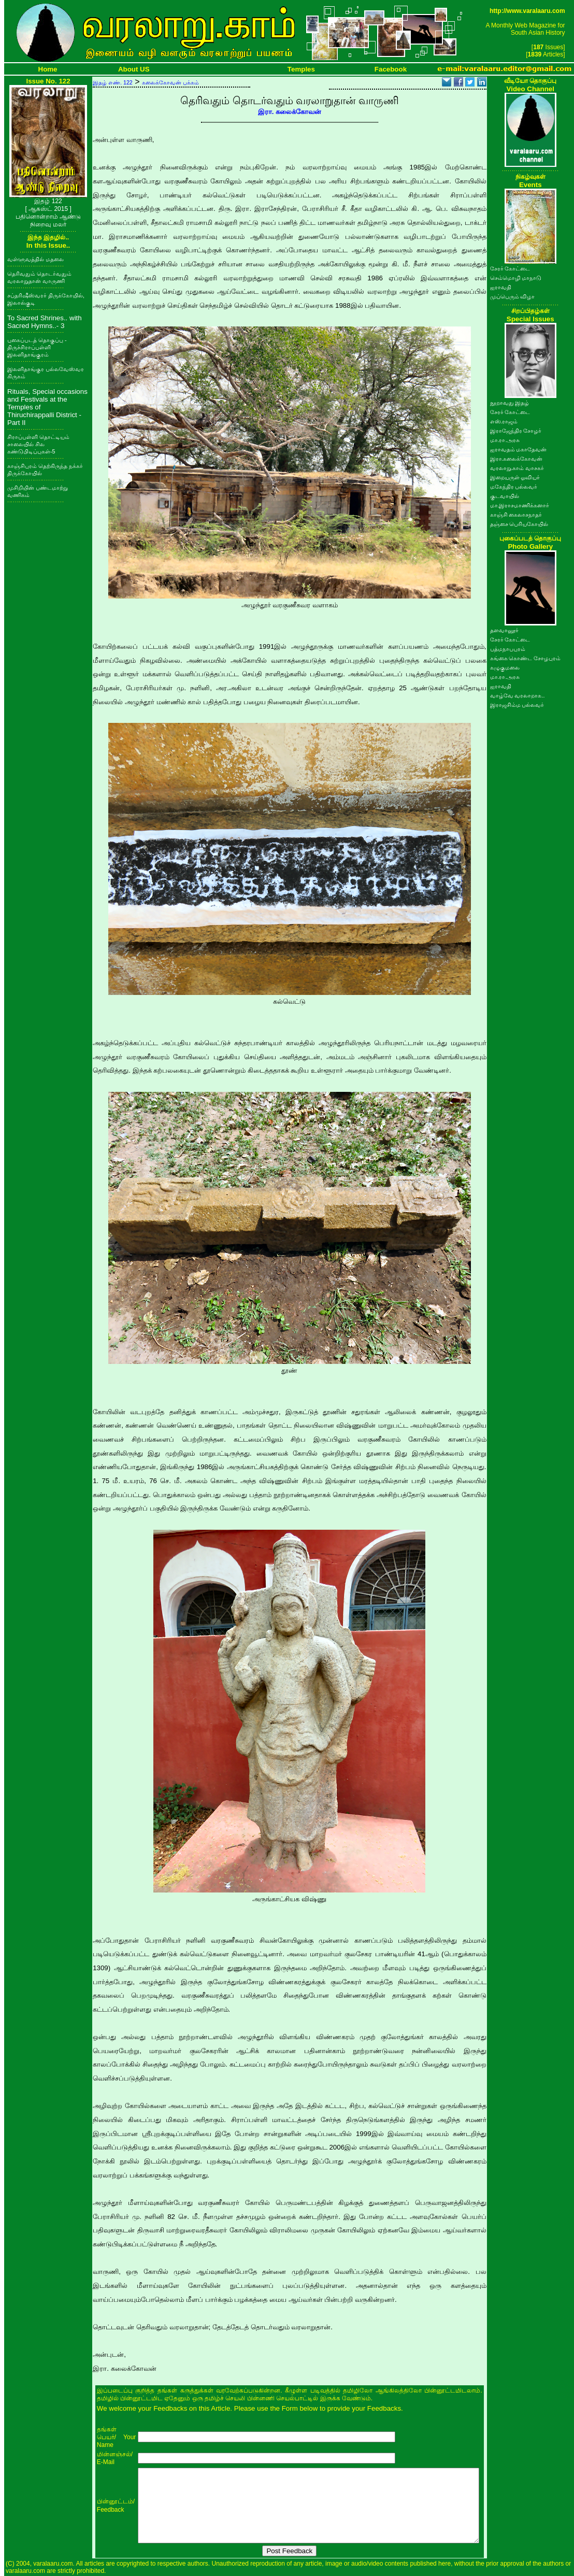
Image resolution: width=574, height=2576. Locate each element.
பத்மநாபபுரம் (507, 649)
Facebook (391, 69)
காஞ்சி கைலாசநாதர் (516, 514)
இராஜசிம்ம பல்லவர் (517, 705)
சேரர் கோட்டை (510, 268)
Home (48, 69)
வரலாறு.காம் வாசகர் (517, 468)
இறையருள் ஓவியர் (515, 477)
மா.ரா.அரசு (505, 440)
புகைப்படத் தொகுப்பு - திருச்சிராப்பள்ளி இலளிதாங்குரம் (36, 347)
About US (134, 69)
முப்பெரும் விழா (512, 296)
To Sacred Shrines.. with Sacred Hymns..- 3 (44, 322)
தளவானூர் (504, 630)
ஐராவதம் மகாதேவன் (518, 449)
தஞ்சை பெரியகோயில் (519, 524)
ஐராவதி (500, 287)
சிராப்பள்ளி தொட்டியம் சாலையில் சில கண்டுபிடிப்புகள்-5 (38, 444)
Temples (301, 69)
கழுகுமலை (505, 667)
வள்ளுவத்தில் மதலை (35, 259)
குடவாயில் (504, 496)
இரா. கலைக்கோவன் (289, 112)
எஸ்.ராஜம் (504, 421)
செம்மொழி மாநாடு (516, 278)
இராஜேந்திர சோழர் (516, 431)
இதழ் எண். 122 (113, 82)
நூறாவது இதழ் (509, 403)
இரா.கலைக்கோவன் (516, 459)
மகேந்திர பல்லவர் (514, 486)
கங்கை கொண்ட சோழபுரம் (525, 658)
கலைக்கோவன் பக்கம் (170, 82)
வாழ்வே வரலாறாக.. (517, 695)
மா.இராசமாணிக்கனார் (520, 505)
